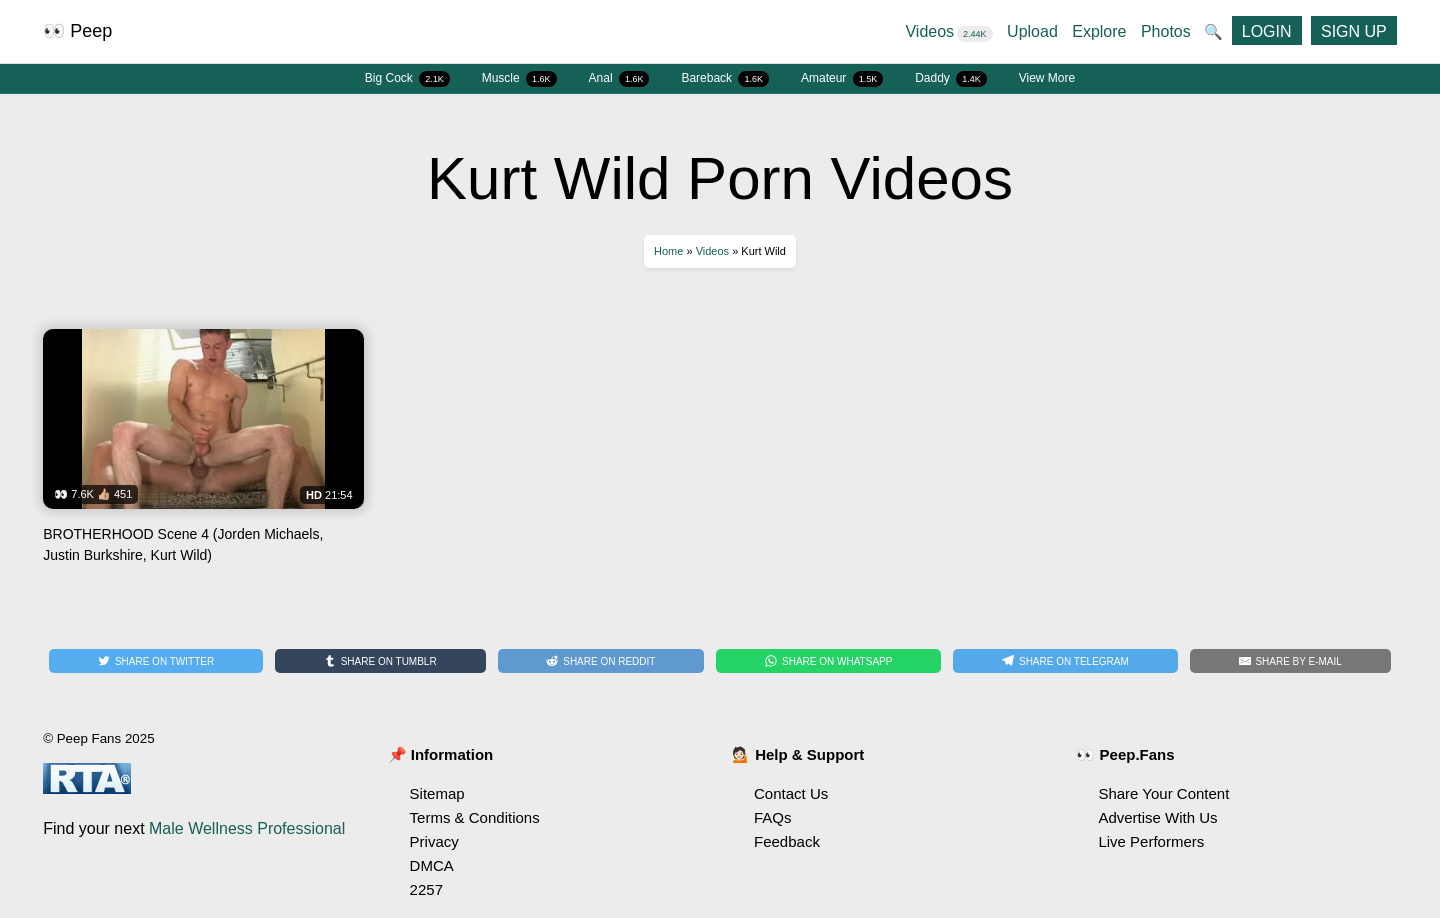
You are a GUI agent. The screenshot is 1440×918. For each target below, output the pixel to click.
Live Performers (1151, 841)
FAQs (773, 817)
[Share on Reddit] (601, 661)
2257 (426, 889)
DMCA (432, 865)
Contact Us (791, 793)
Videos (948, 31)
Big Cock (407, 79)
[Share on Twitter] (156, 661)
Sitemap (437, 793)
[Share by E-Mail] (1290, 661)
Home (668, 251)
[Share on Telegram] (1065, 661)
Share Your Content (1163, 793)
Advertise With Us (1157, 817)
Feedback (787, 841)
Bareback (725, 79)
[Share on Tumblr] (380, 661)
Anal (619, 79)
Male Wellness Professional (247, 828)
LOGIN (1267, 31)
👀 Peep (77, 31)
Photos (1166, 31)
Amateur (842, 79)
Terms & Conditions (475, 817)
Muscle (519, 79)
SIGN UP (1354, 31)
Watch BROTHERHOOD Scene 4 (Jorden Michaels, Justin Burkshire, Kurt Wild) (203, 453)
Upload (1032, 31)
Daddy (951, 79)
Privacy (434, 841)
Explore (1099, 31)
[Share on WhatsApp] (828, 661)
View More (1047, 78)
